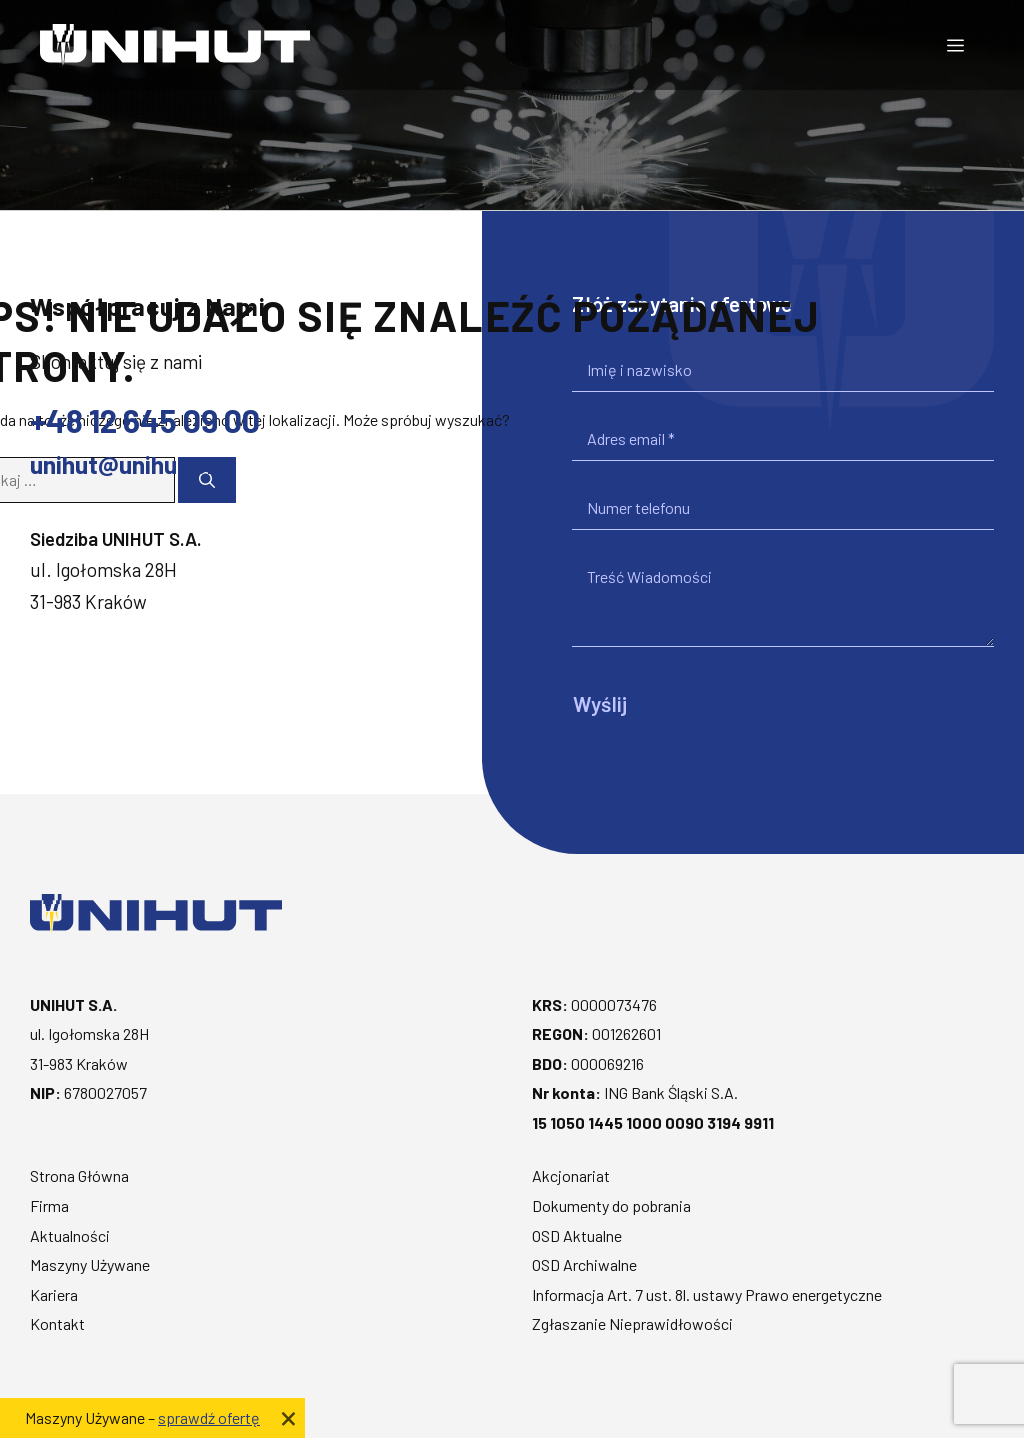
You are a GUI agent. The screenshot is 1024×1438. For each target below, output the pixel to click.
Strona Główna (79, 1175)
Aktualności (70, 1235)
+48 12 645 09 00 (145, 420)
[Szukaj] (207, 480)
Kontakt (57, 1323)
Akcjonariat (571, 1175)
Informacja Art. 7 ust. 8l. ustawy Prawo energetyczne (707, 1294)
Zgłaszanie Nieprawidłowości (632, 1323)
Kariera (54, 1294)
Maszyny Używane (90, 1264)
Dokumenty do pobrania (611, 1205)
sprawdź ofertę (209, 1417)
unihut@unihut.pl (121, 464)
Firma (49, 1205)
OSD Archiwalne (584, 1264)
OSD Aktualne (577, 1235)
